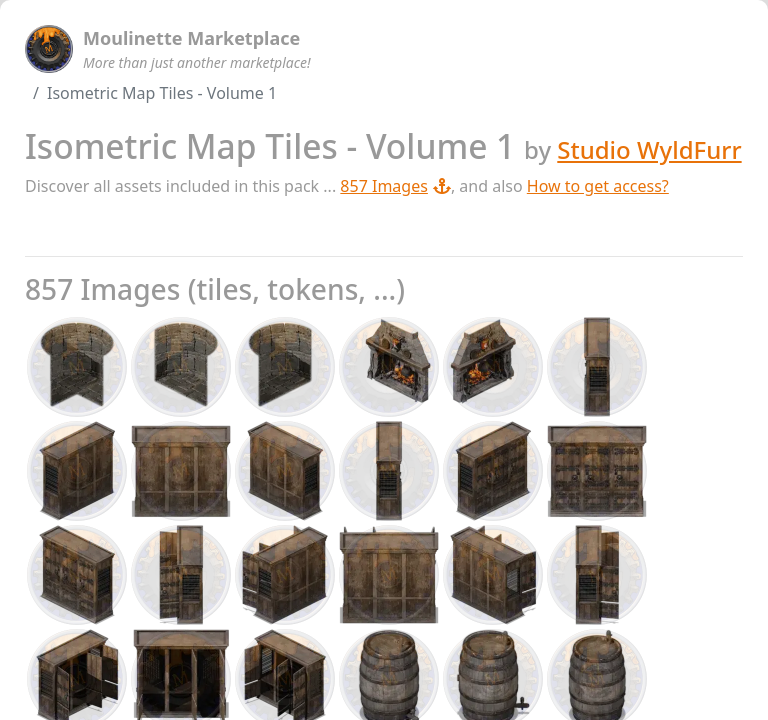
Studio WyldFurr (649, 149)
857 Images (395, 186)
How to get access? (598, 186)
